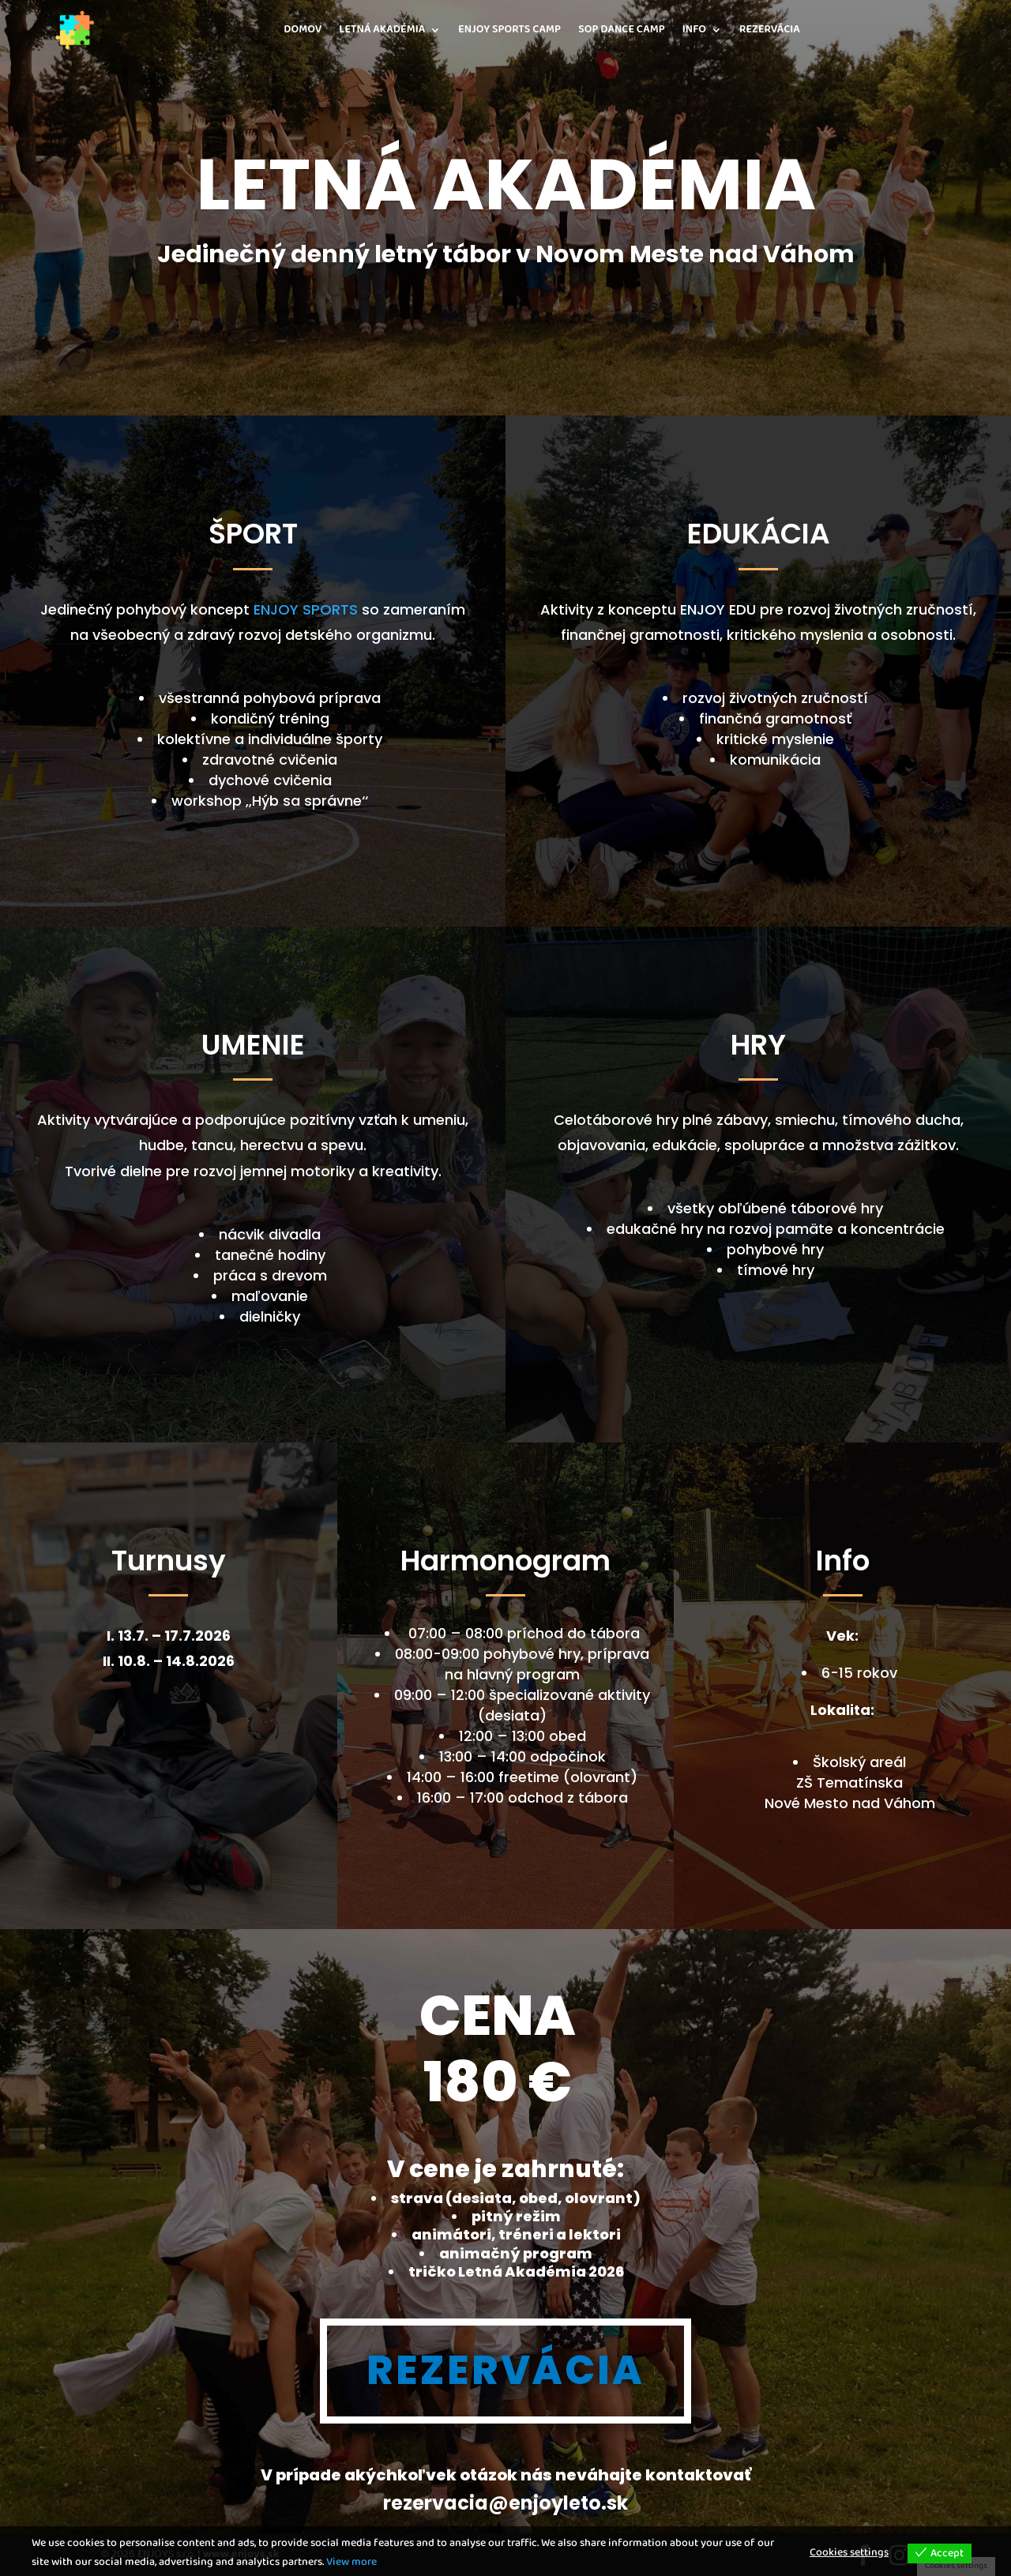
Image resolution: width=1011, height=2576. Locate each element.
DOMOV (302, 30)
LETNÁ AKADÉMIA (382, 30)
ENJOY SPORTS (306, 609)
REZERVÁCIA (769, 30)
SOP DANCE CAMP (621, 30)
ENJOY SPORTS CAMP (509, 30)
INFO (694, 30)
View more (351, 2562)
